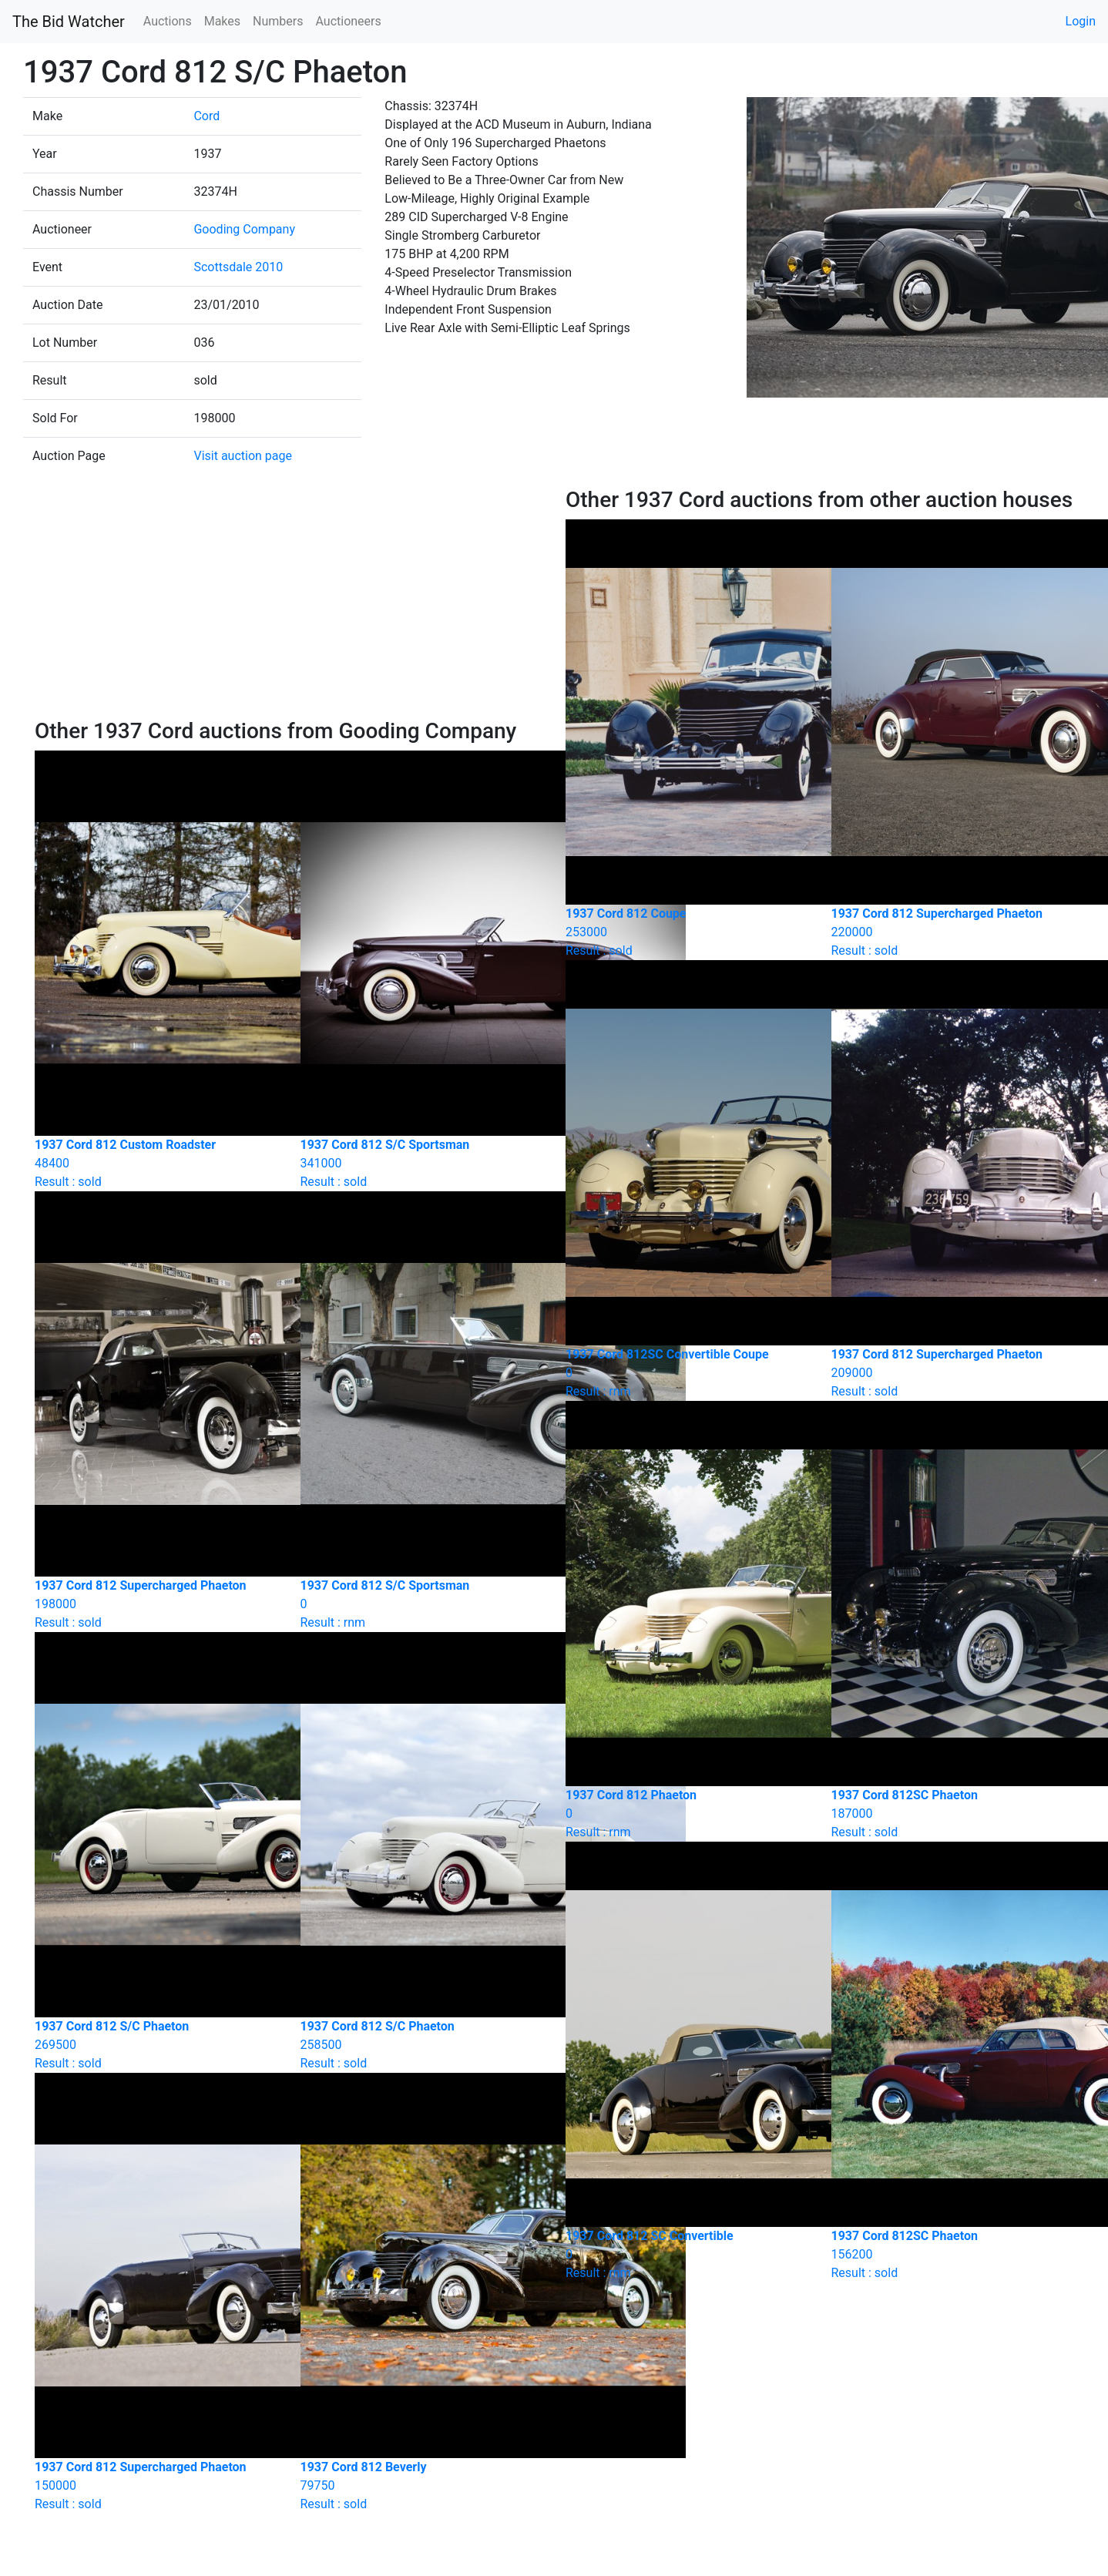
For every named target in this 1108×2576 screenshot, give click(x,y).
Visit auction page (242, 455)
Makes (222, 21)
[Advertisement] (289, 602)
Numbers (278, 21)
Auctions (167, 21)
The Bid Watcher (68, 21)
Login (1081, 21)
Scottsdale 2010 (238, 267)
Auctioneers (348, 21)
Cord (206, 116)
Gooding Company (244, 229)
